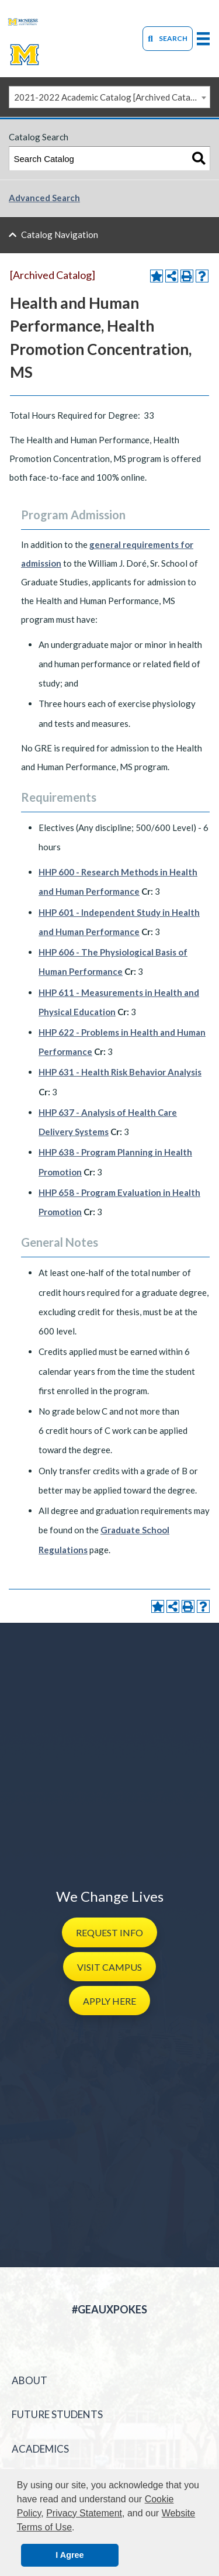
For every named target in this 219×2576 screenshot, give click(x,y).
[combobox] (109, 97)
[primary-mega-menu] (203, 38)
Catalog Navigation (59, 234)
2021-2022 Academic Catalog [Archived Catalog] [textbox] (110, 97)
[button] (109, 1932)
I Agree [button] (69, 2555)
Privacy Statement (84, 2513)
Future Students (57, 2414)
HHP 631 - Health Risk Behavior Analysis (120, 1072)
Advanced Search (44, 197)
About (29, 2380)
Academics (40, 2449)
